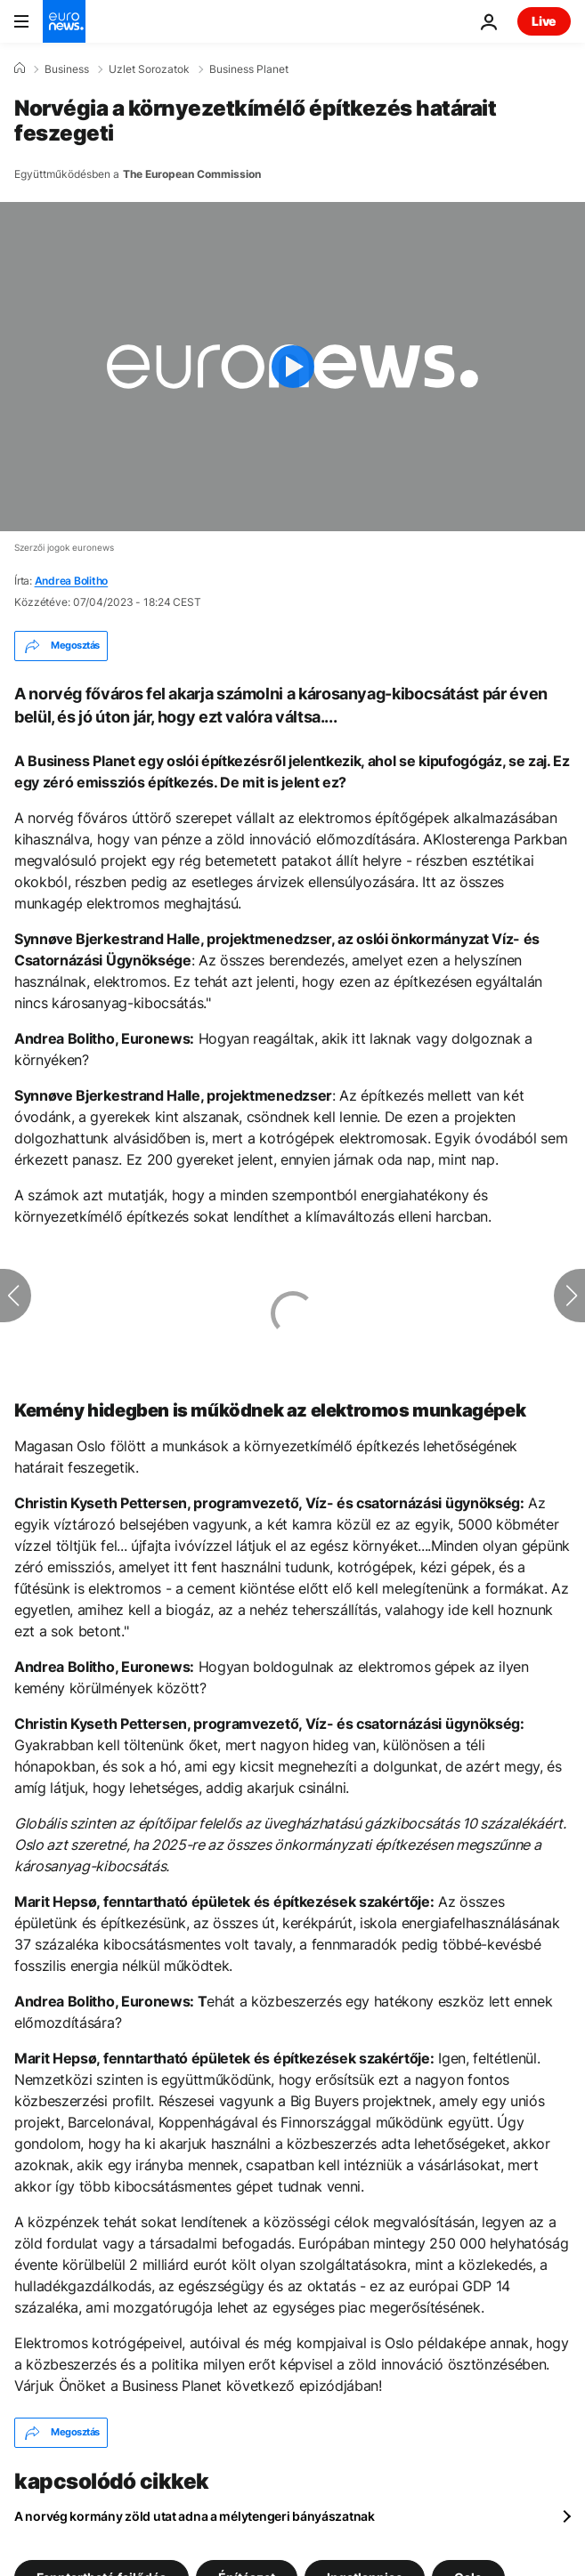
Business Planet (248, 69)
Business (67, 69)
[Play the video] (292, 366)
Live (544, 20)
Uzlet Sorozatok (149, 69)
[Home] (19, 68)
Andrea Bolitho (72, 580)
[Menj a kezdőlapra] (64, 21)
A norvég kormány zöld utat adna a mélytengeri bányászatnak (194, 2516)
